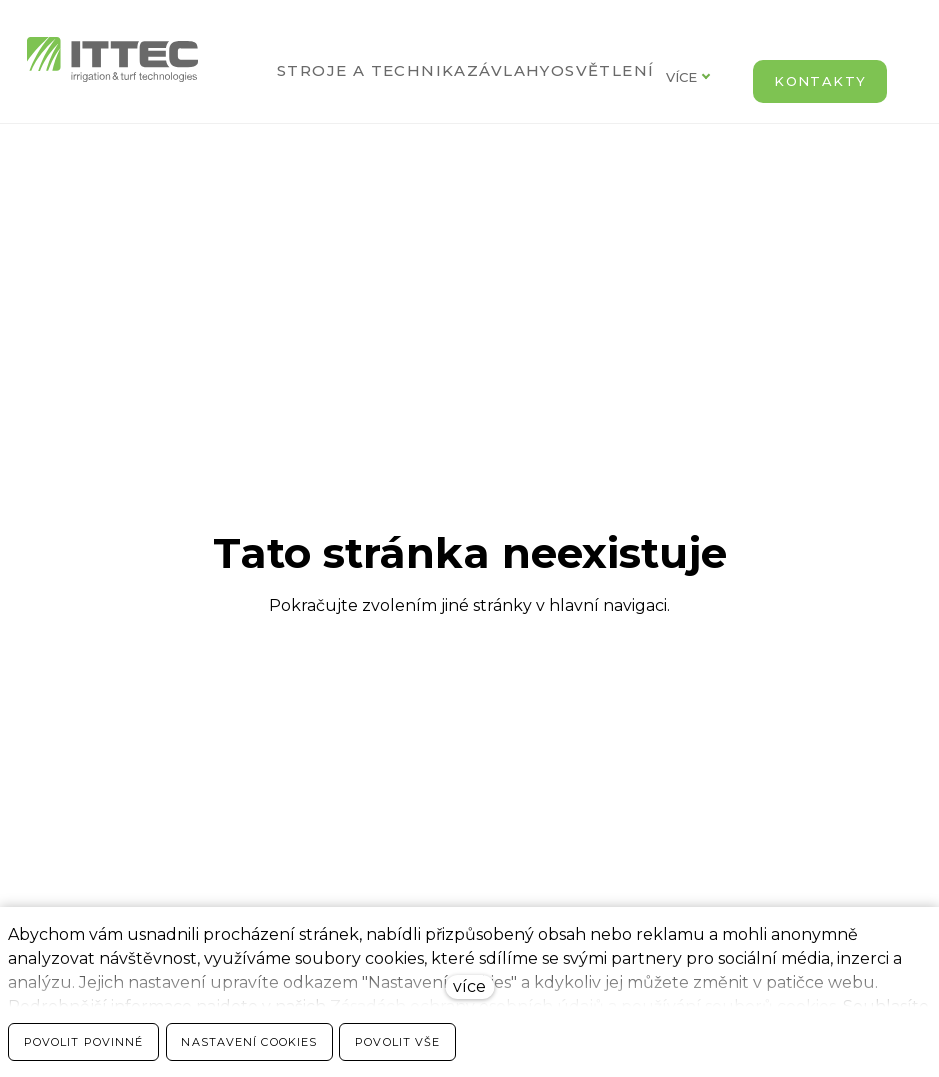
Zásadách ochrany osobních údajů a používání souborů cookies (583, 1006)
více (469, 986)
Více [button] (694, 77)
